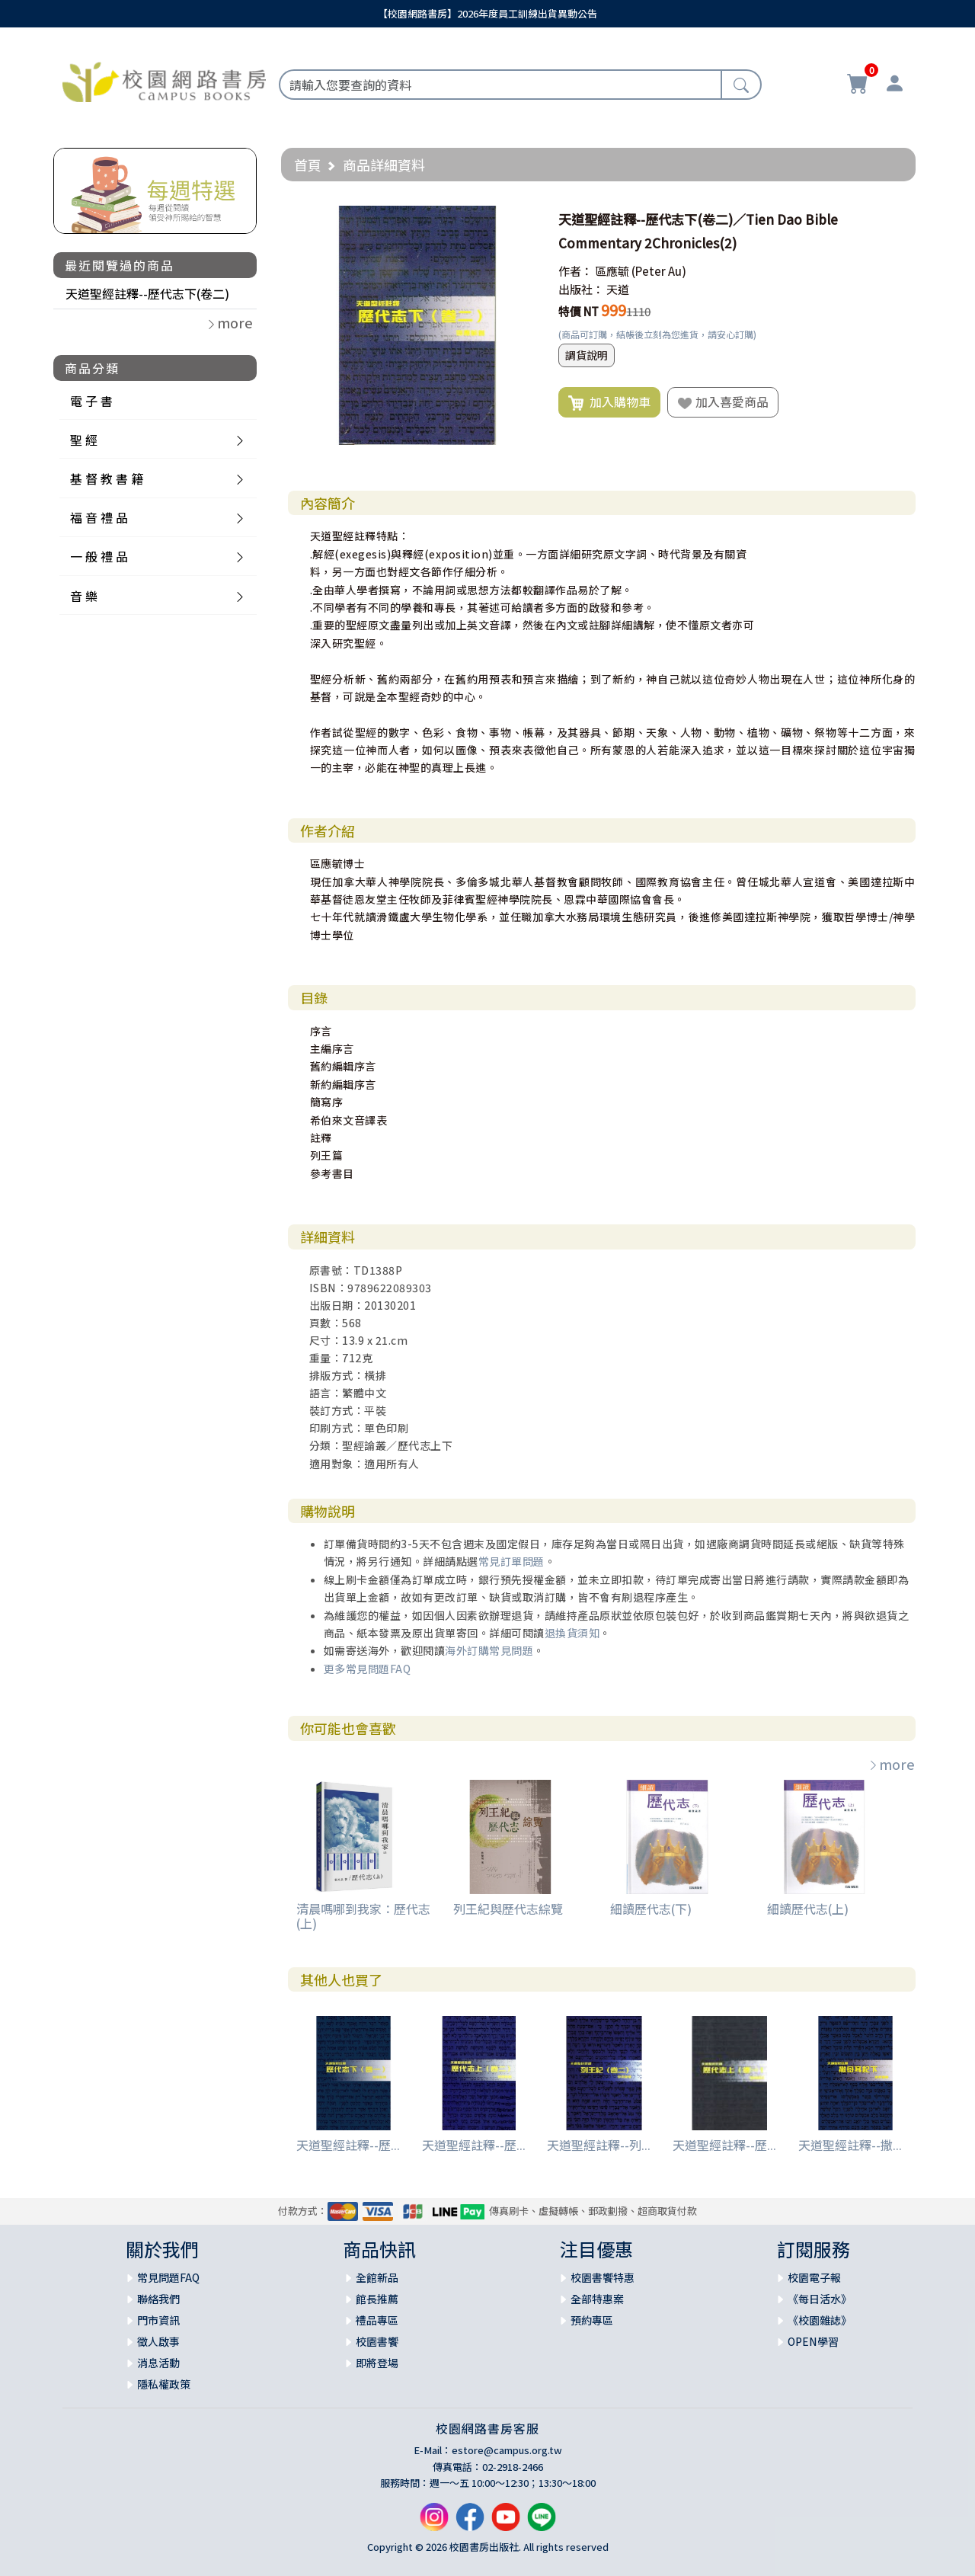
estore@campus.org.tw (507, 2450)
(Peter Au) (658, 271)
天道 (617, 289)
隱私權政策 (163, 2384)
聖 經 (84, 439)
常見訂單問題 (511, 1561)
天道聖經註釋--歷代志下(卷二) (147, 293)
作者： (575, 271)
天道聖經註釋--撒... (850, 2145)
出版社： (581, 289)
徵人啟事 (158, 2341)
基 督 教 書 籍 (106, 478)
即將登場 (377, 2362)
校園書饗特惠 (603, 2277)
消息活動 (158, 2362)
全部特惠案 (597, 2298)
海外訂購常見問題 (489, 1650)
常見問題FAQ (168, 2277)
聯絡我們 (158, 2298)
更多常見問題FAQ (367, 1668)
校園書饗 (377, 2341)
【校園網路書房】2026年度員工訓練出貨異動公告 (487, 13)
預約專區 (592, 2320)
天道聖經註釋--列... (599, 2145)
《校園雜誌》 (820, 2320)
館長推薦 (377, 2298)
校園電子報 (814, 2277)
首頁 (307, 164)
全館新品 (377, 2277)
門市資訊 (158, 2320)
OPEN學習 (813, 2341)
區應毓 (612, 271)
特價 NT (578, 311)
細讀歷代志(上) (808, 1908)
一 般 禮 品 (99, 556)
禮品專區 (377, 2320)
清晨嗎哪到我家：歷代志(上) (363, 1915)
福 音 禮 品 (99, 517)
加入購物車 (609, 402)
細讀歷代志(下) (651, 1908)
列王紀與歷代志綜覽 (508, 1908)
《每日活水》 (820, 2298)
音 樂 (84, 596)
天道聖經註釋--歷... (348, 2145)
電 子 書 (91, 401)
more (891, 1764)
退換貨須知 (572, 1632)
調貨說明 (586, 355)
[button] (523, 219)
